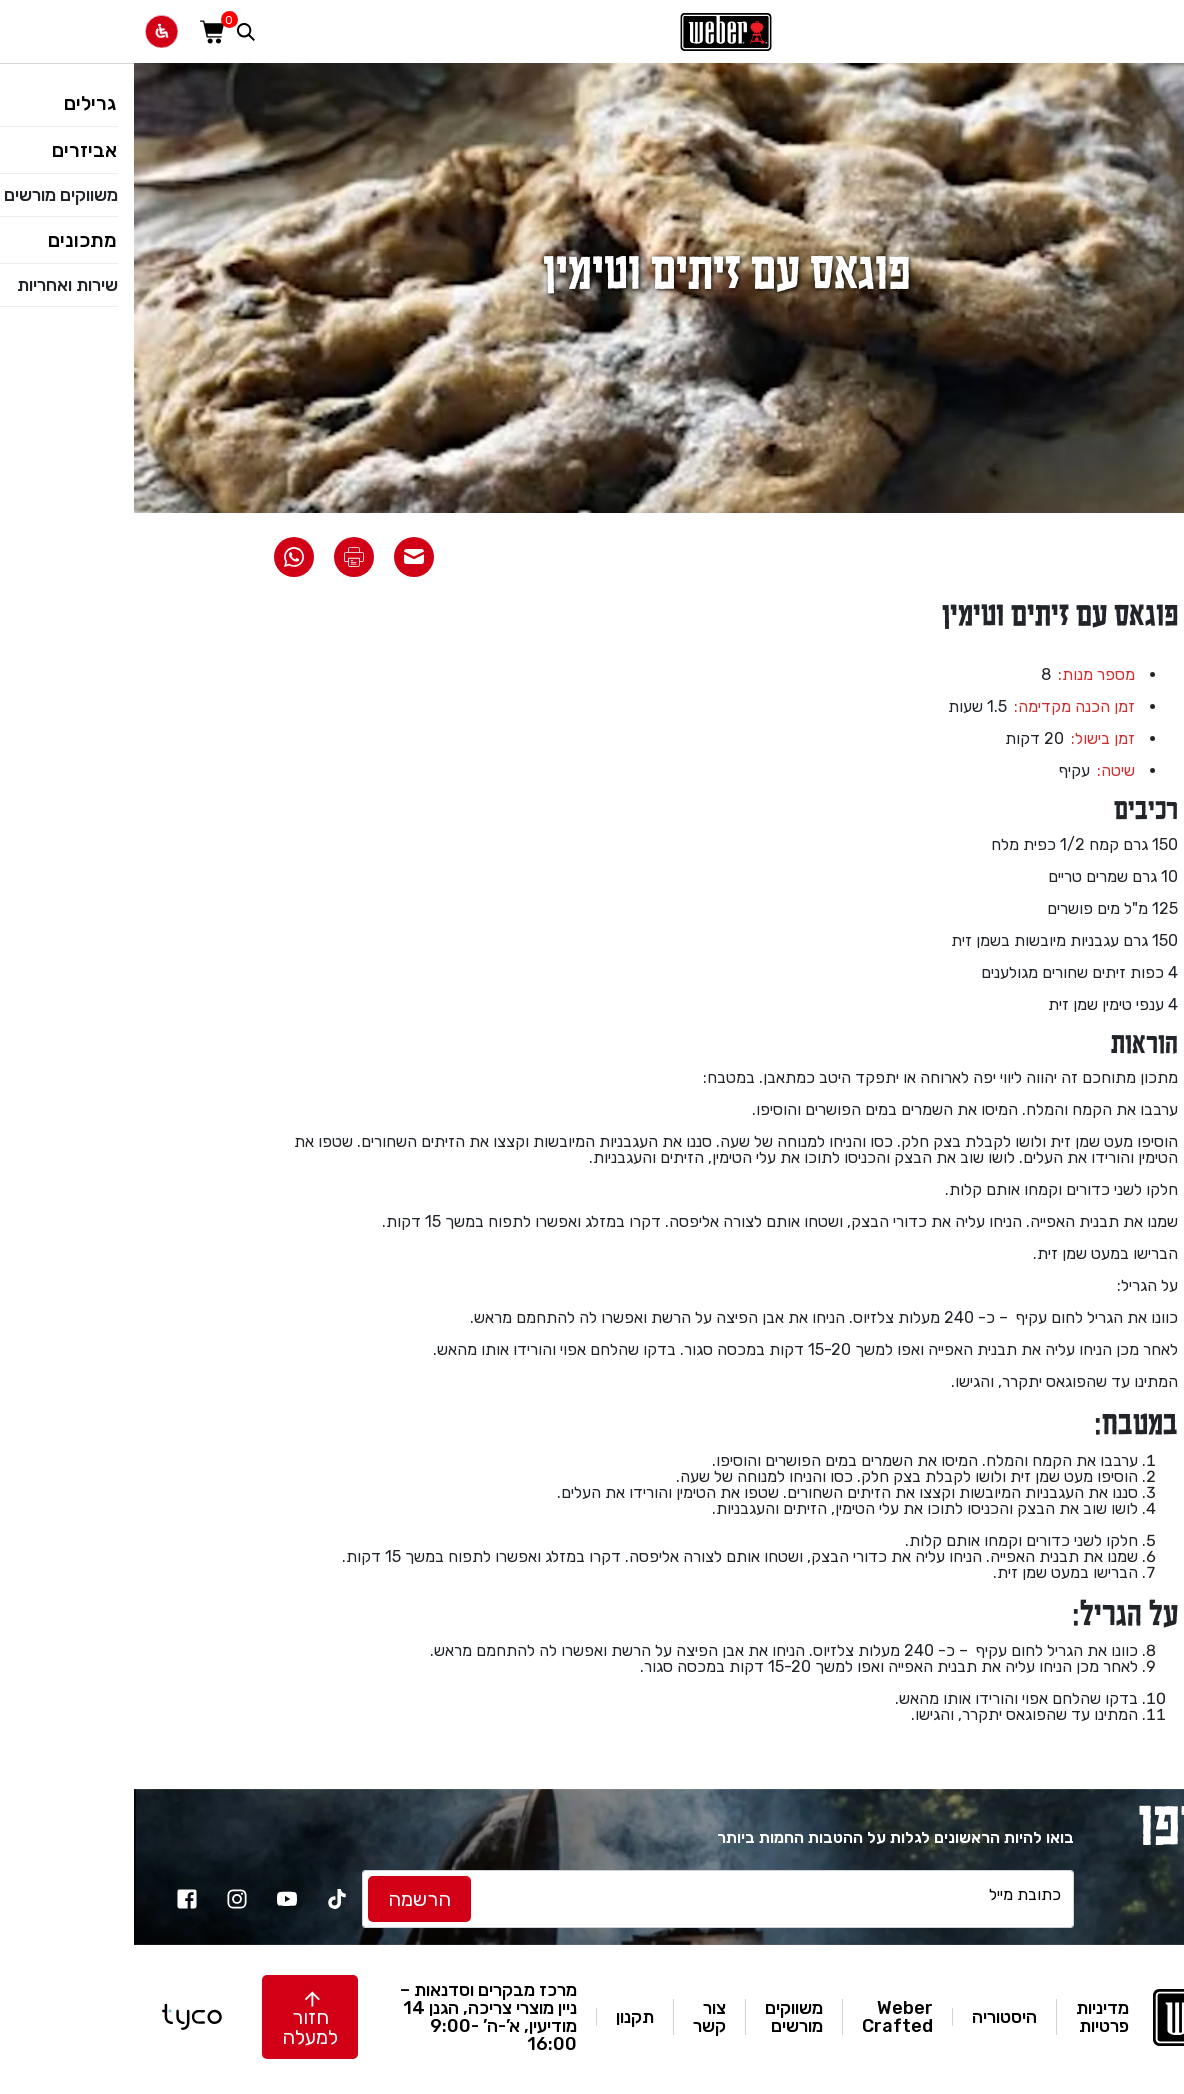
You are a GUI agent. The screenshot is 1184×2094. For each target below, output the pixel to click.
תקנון (501, 2017)
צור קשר (575, 2017)
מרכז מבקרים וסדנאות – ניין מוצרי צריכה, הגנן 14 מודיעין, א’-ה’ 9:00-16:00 (354, 2017)
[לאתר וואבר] (592, 32)
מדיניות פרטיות (968, 2017)
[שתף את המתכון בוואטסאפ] (160, 557)
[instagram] (103, 1899)
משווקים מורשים (660, 2017)
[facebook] (53, 1899)
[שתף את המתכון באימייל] (280, 557)
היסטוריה (870, 2017)
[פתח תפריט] (1158, 31)
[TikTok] (203, 1899)
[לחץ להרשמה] (285, 1899)
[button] (176, 2017)
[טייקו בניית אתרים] (58, 2017)
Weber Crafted (763, 2017)
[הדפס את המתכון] (220, 557)
